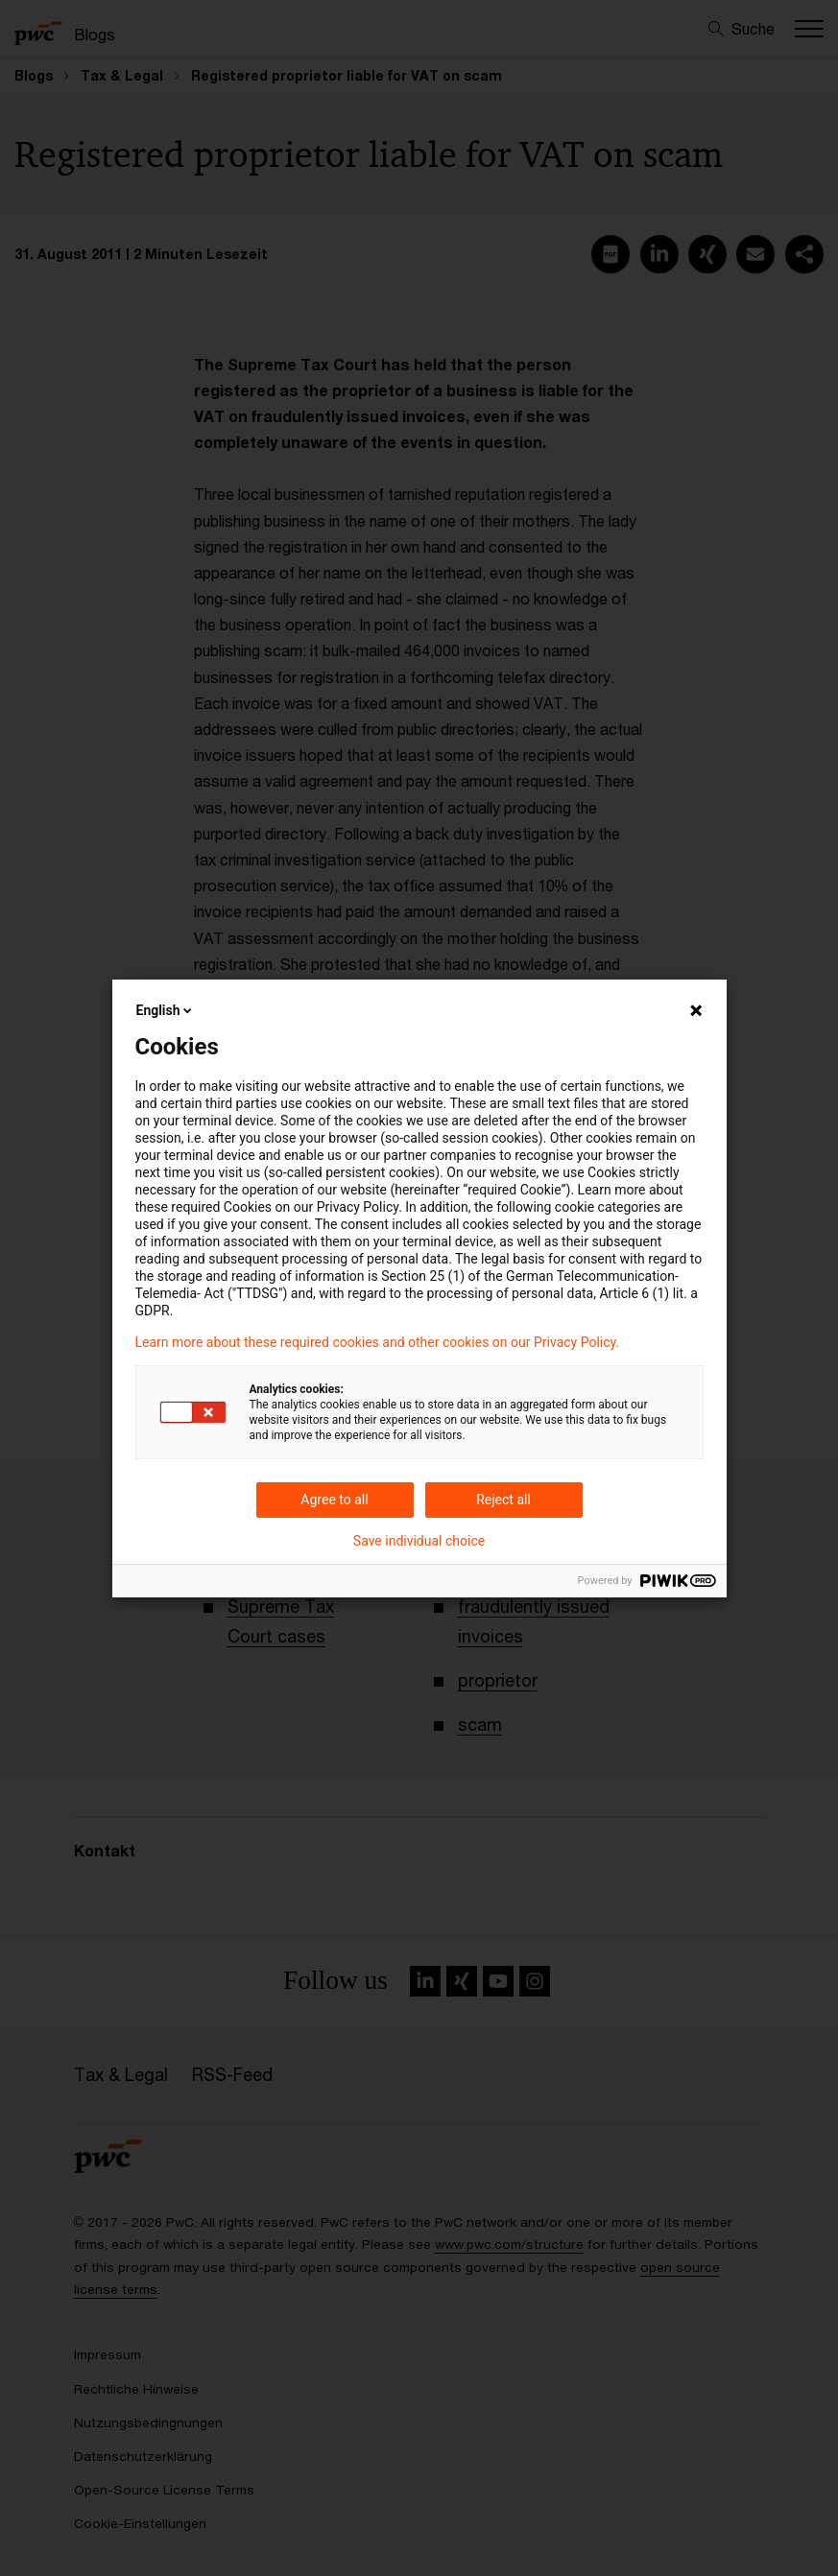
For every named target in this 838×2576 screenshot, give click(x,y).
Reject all (503, 1499)
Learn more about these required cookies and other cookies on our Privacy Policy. (377, 1342)
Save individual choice (419, 1540)
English (166, 1010)
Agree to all (334, 1499)
